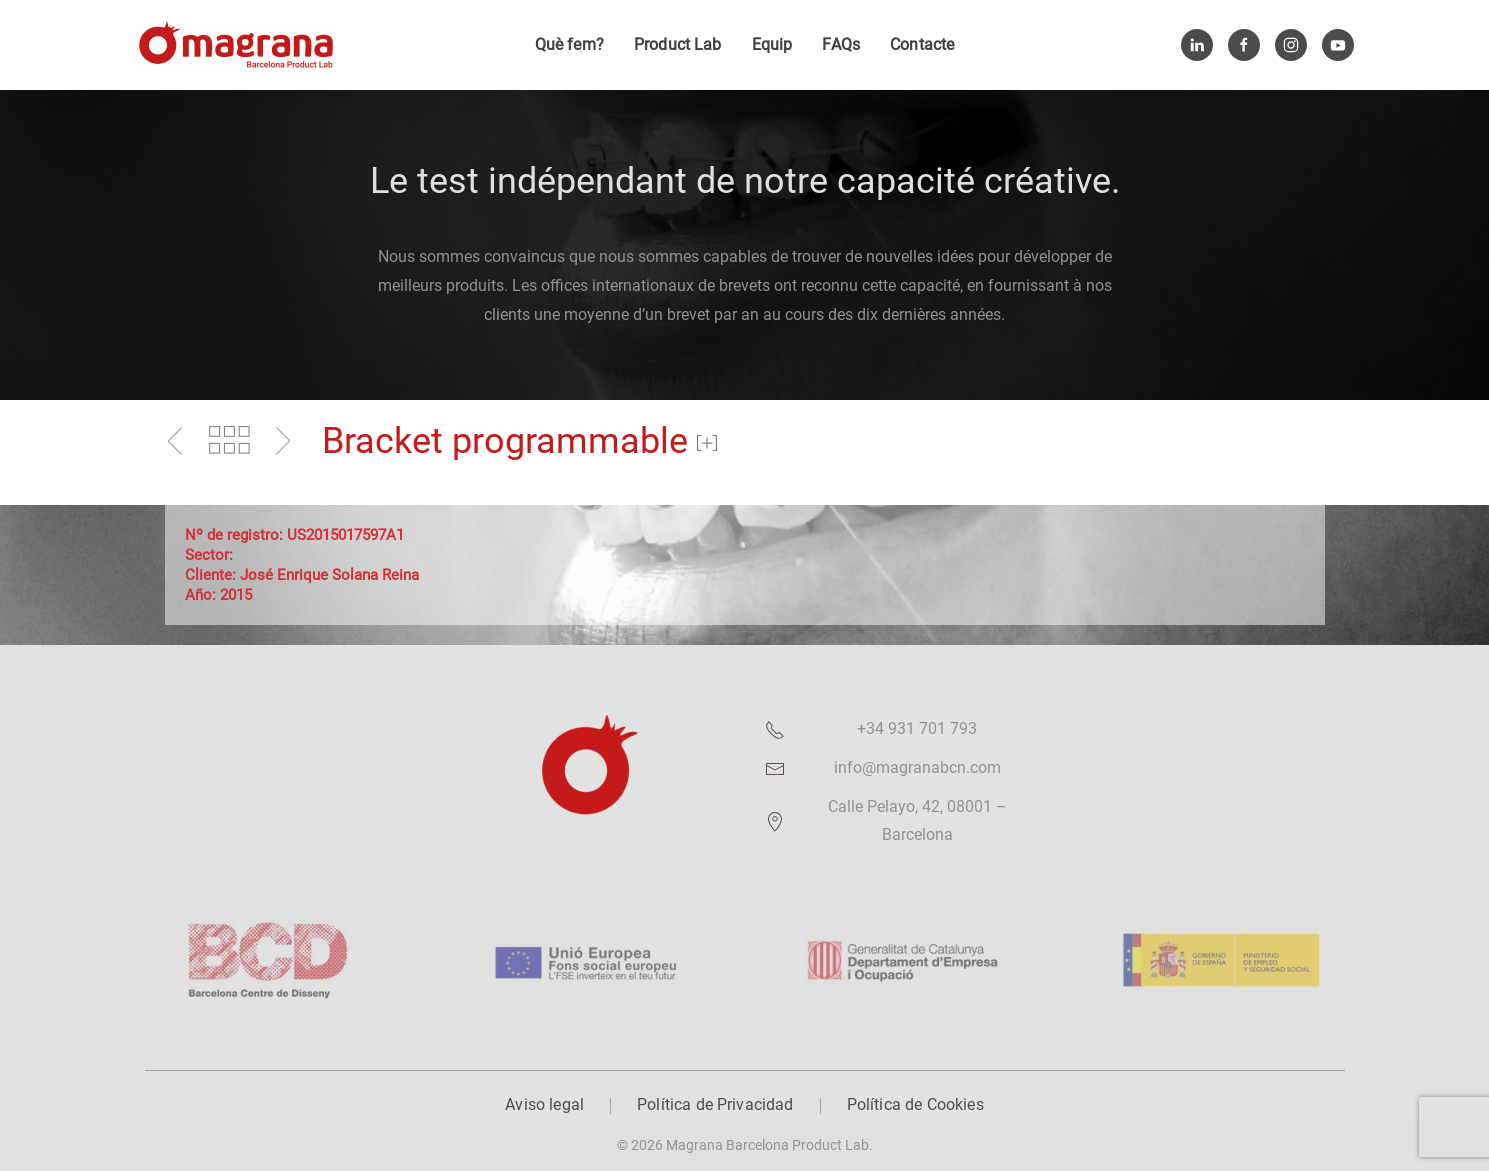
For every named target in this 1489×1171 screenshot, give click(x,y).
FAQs (841, 44)
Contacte (922, 44)
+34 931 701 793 (917, 728)
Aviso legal (544, 1104)
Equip (772, 44)
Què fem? (569, 44)
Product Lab (678, 44)
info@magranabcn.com (917, 767)
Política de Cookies (915, 1104)
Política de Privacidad (715, 1104)
